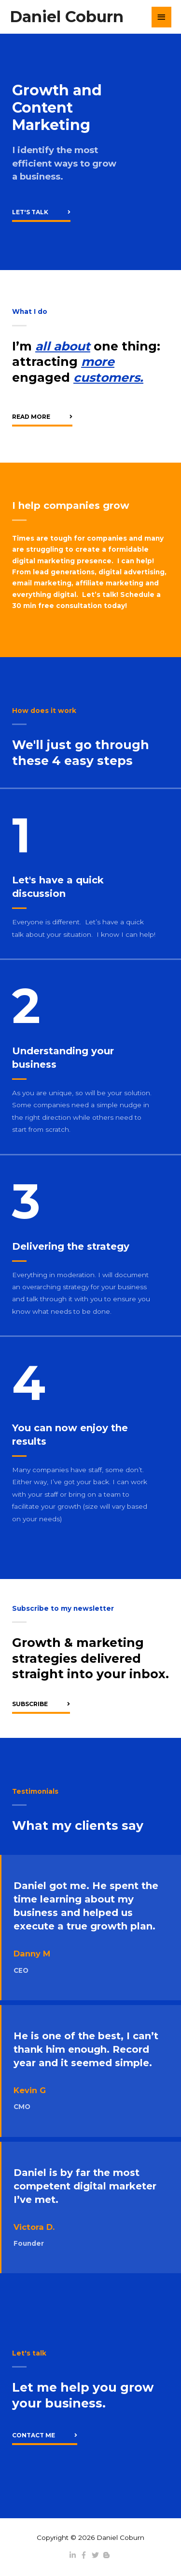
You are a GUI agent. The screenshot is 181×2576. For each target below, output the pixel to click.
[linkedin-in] (74, 2555)
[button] (41, 213)
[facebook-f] (85, 2555)
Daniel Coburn (67, 16)
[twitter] (96, 2555)
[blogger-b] (107, 2555)
